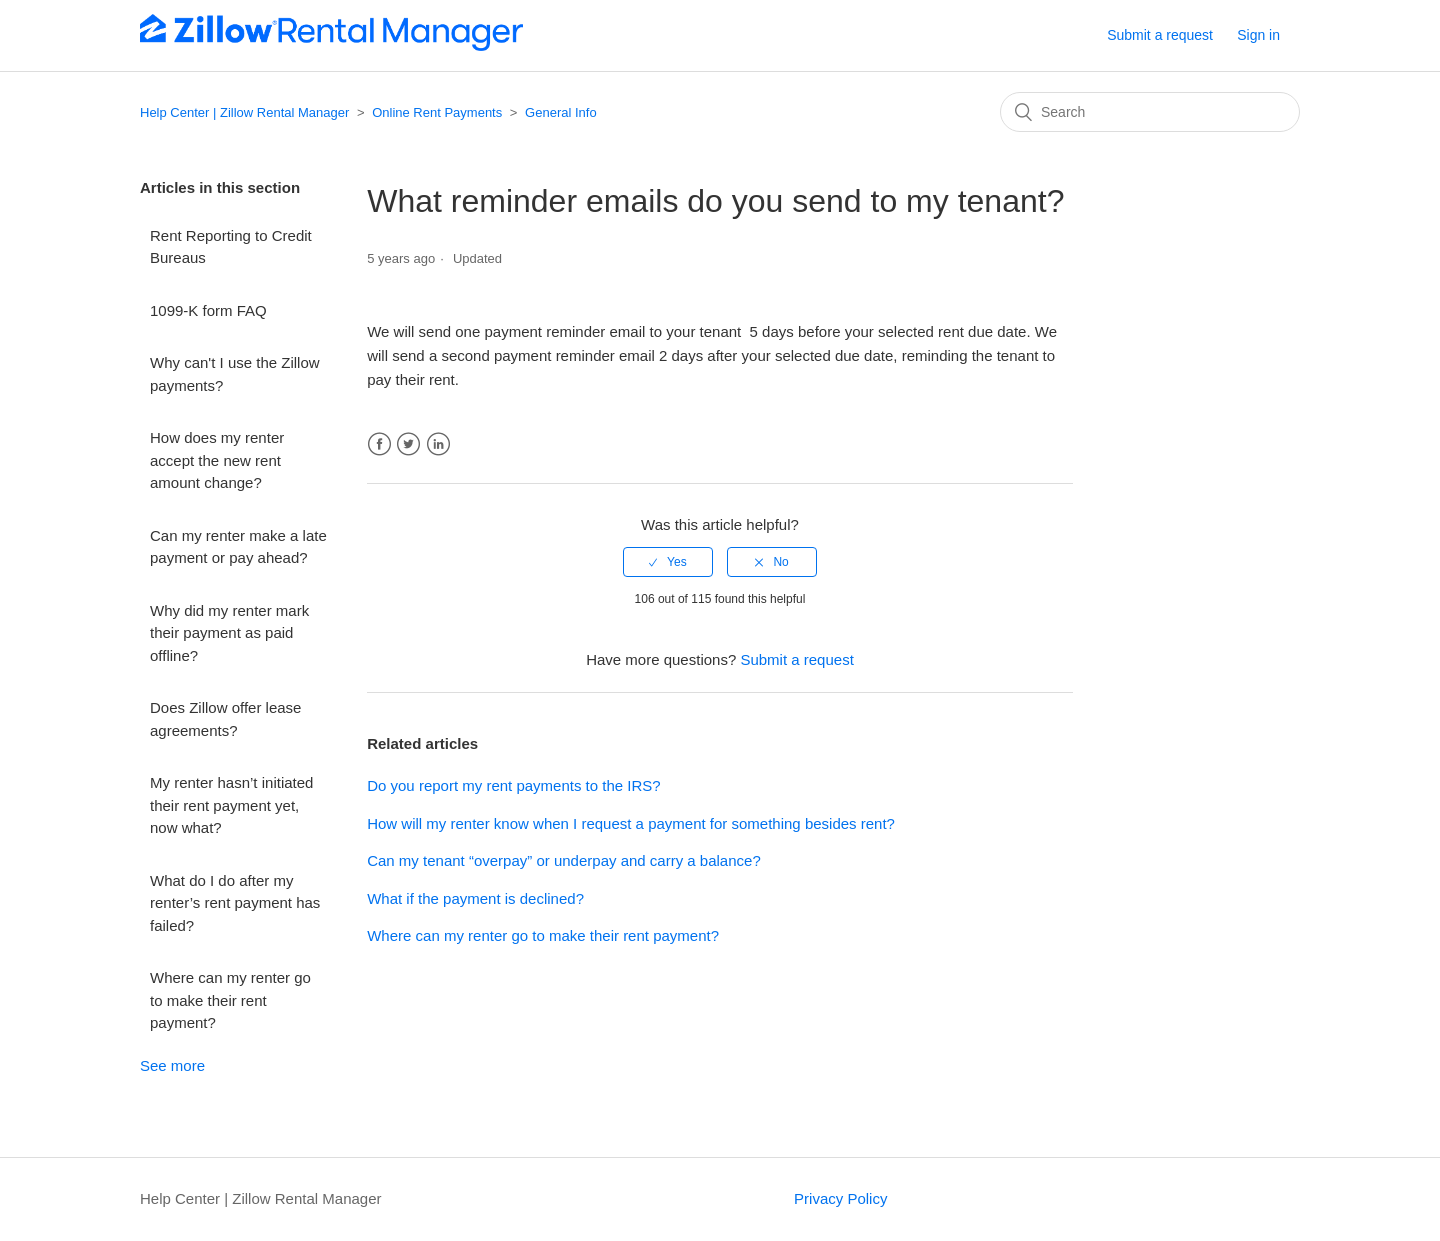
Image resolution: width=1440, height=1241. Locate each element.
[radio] (668, 562)
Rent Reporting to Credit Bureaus (231, 247)
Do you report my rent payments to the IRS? (513, 785)
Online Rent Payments (437, 112)
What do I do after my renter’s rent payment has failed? (235, 903)
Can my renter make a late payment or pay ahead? (238, 547)
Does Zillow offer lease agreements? (225, 719)
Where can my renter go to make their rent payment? (230, 1000)
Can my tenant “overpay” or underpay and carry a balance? (564, 860)
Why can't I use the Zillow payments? (235, 374)
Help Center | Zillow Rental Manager (244, 112)
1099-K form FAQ (208, 310)
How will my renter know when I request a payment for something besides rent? (631, 823)
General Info (561, 112)
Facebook (379, 444)
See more (172, 1065)
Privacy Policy (840, 1198)
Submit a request (1160, 35)
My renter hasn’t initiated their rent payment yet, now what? (231, 805)
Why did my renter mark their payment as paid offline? (229, 633)
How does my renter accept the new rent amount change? (217, 460)
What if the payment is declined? (475, 898)
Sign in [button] (1258, 35)
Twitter (408, 444)
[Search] (1150, 112)
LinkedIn (438, 444)
